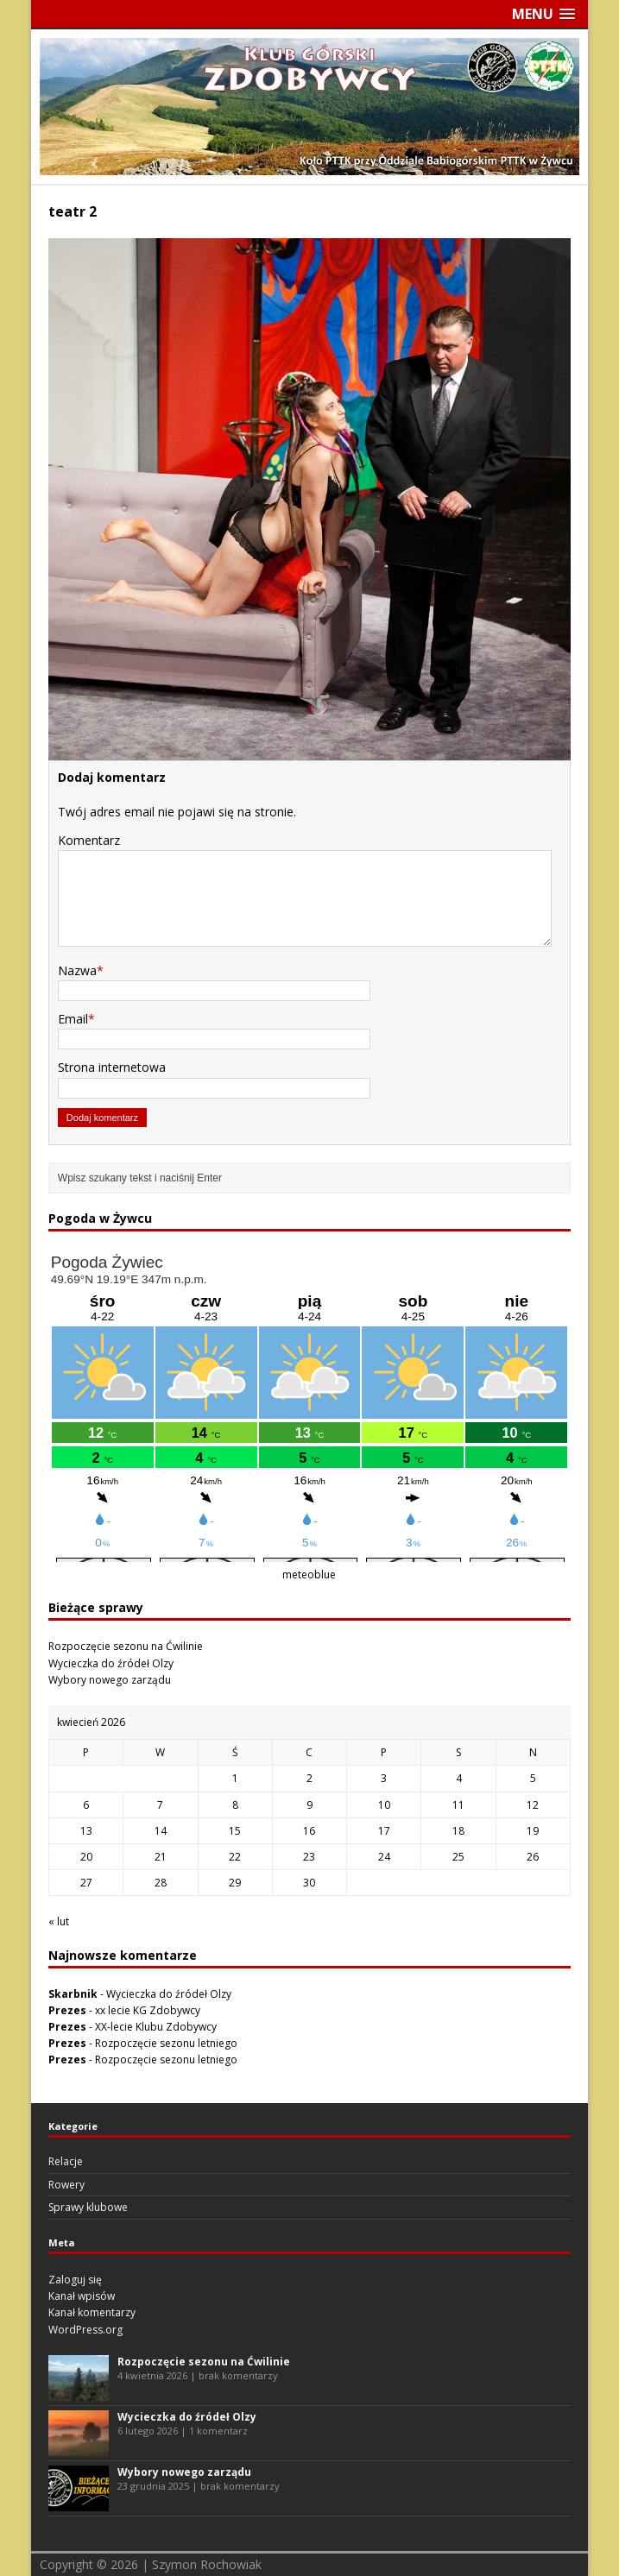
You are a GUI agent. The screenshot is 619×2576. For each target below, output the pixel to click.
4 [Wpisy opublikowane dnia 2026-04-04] (459, 1778)
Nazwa (77, 970)
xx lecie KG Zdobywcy (147, 2010)
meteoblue (309, 1574)
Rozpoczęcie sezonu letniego (166, 2043)
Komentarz (89, 840)
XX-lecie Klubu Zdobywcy (156, 2026)
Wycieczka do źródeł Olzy (111, 1663)
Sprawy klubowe (88, 2207)
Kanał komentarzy (92, 2312)
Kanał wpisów (81, 2296)
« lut (58, 1921)
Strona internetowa (112, 1067)
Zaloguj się (75, 2279)
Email (73, 1019)
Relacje (65, 2161)
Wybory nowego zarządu (109, 1679)
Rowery (66, 2184)
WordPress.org (85, 2329)
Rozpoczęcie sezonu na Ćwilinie (125, 1646)
